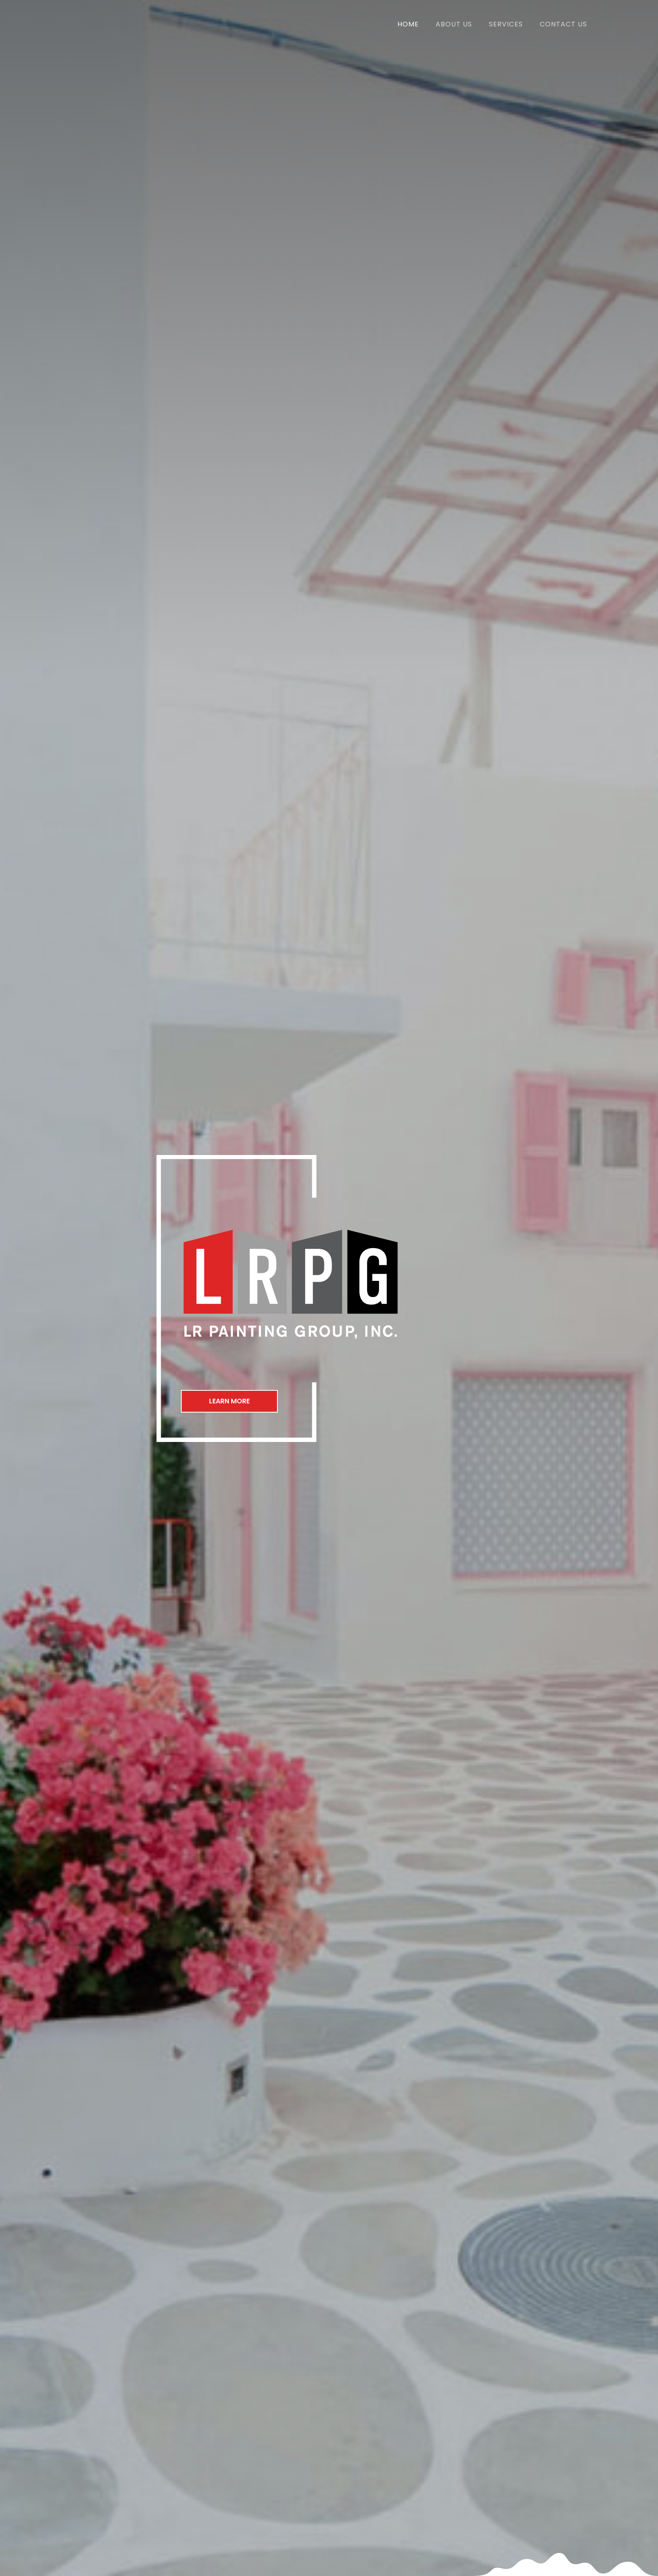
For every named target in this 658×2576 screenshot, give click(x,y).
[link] (408, 23)
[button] (232, 1401)
